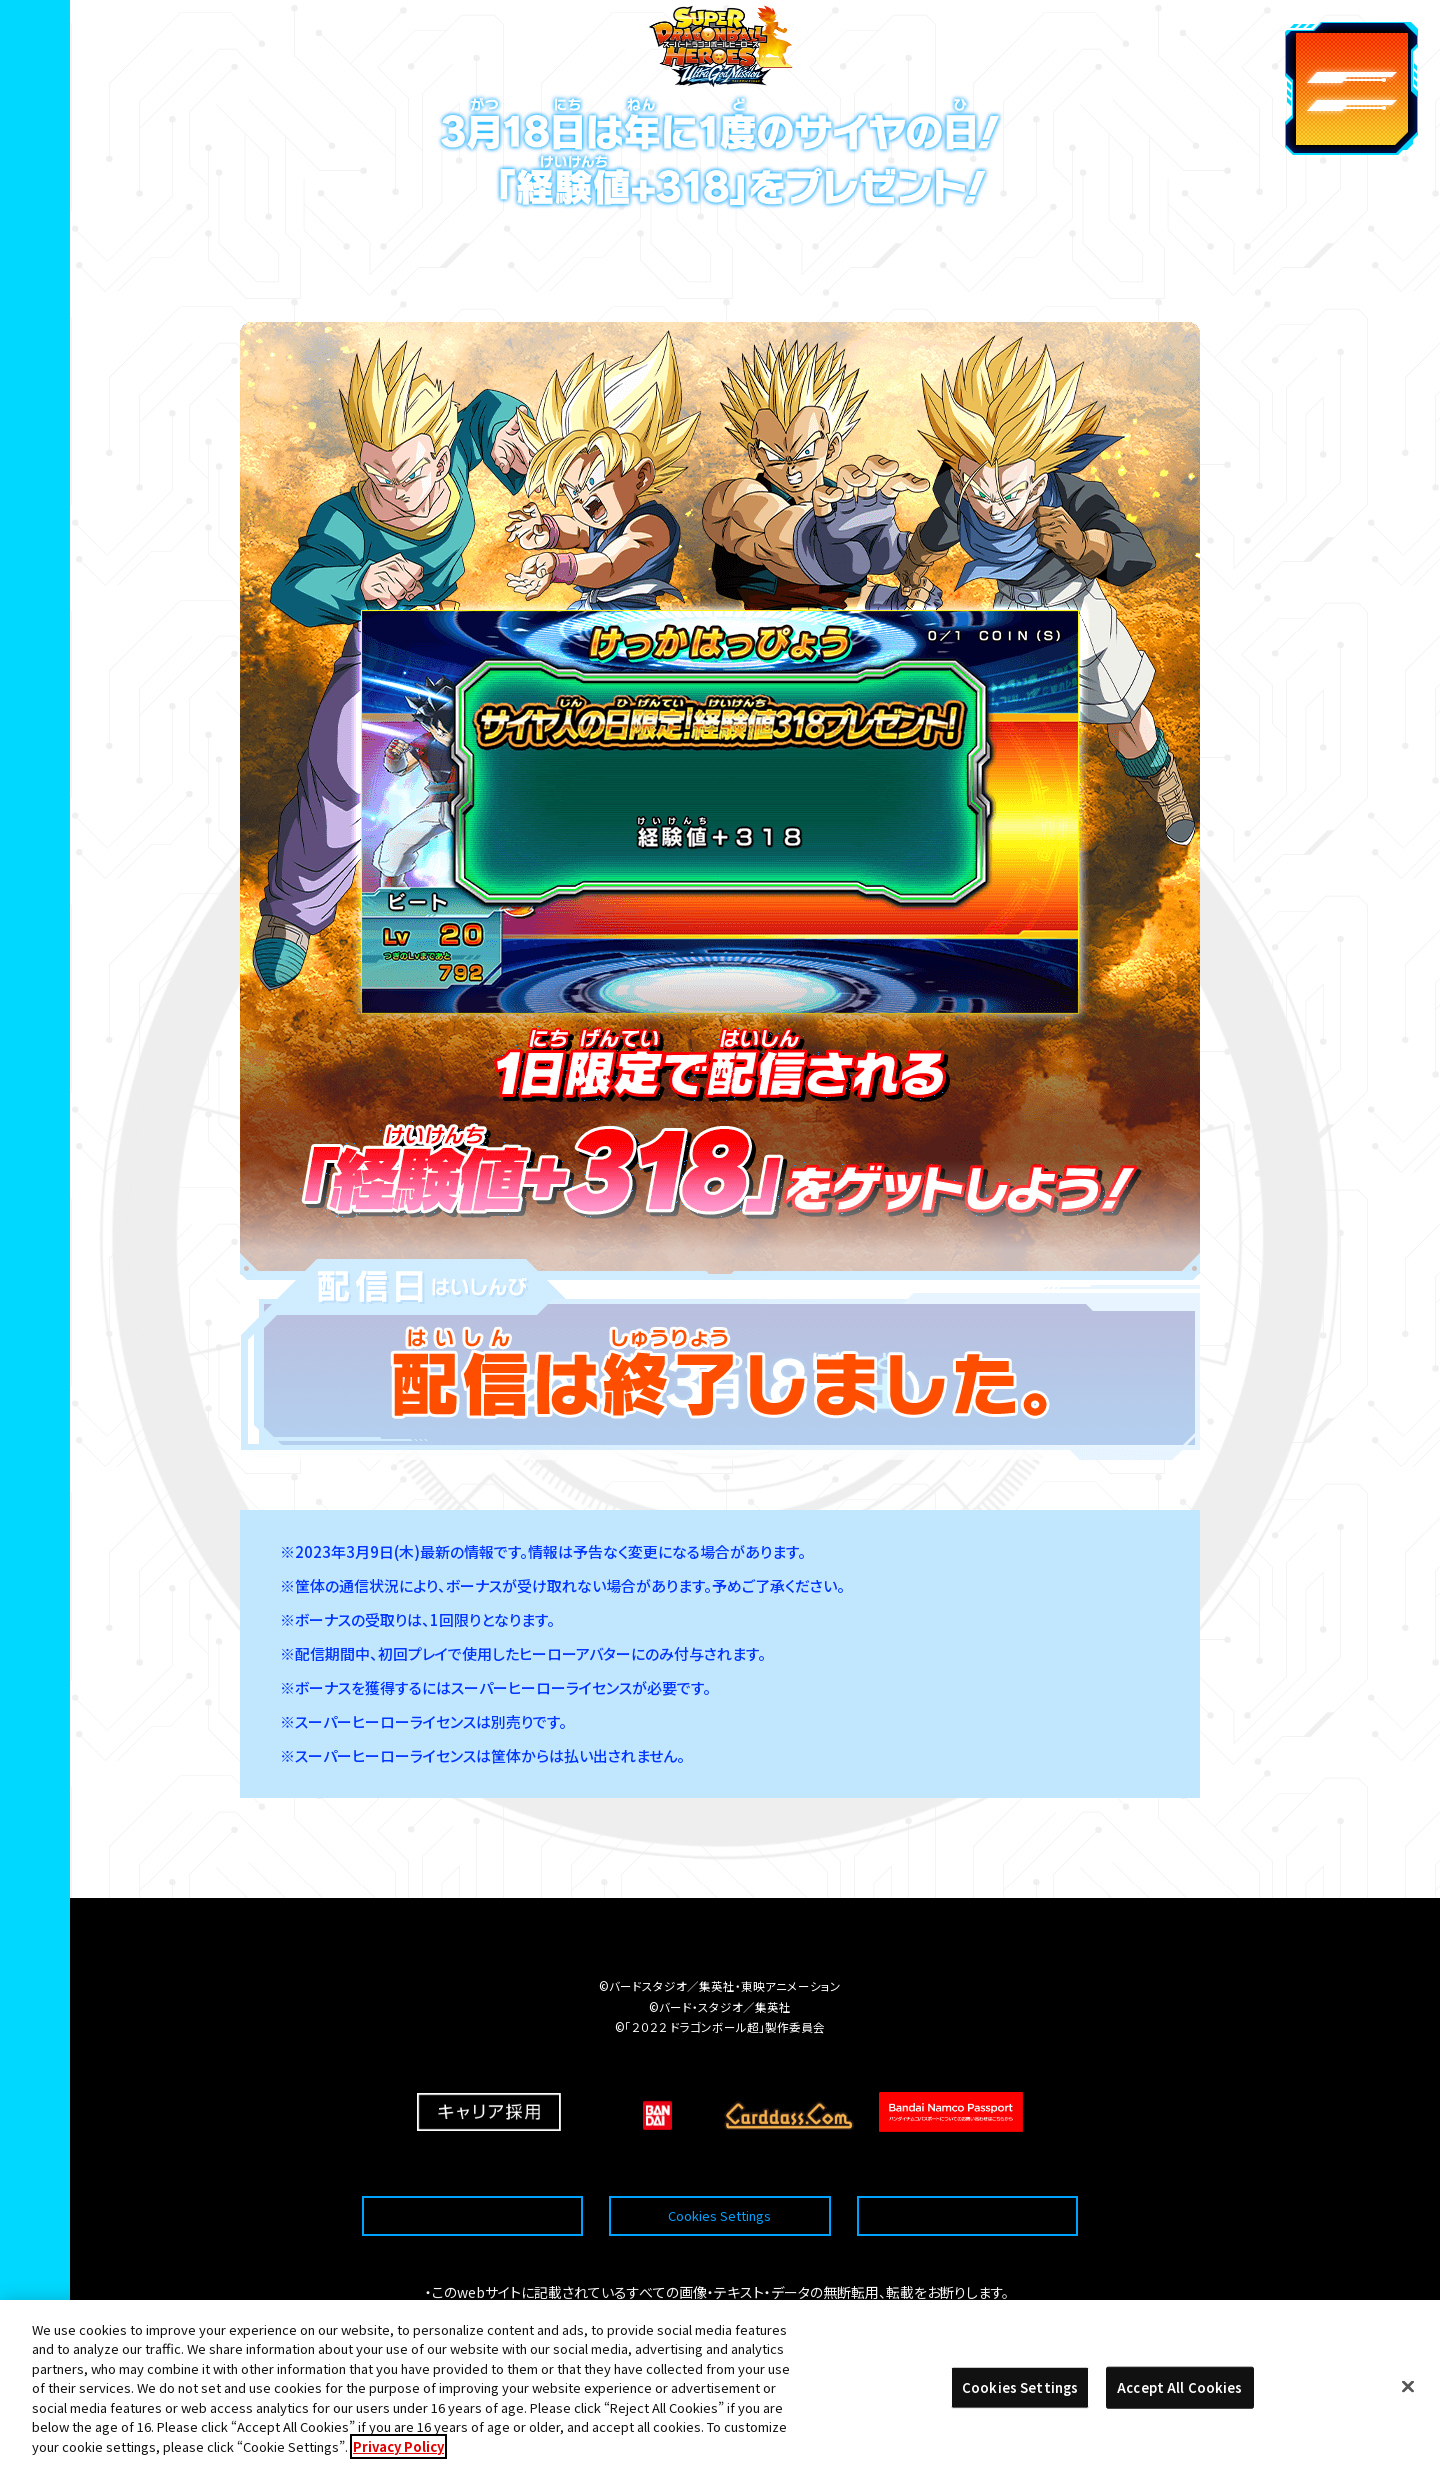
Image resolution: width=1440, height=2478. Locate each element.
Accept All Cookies (1179, 2415)
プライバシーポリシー (967, 2167)
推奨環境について (472, 2167)
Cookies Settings (719, 2167)
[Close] (1408, 2415)
